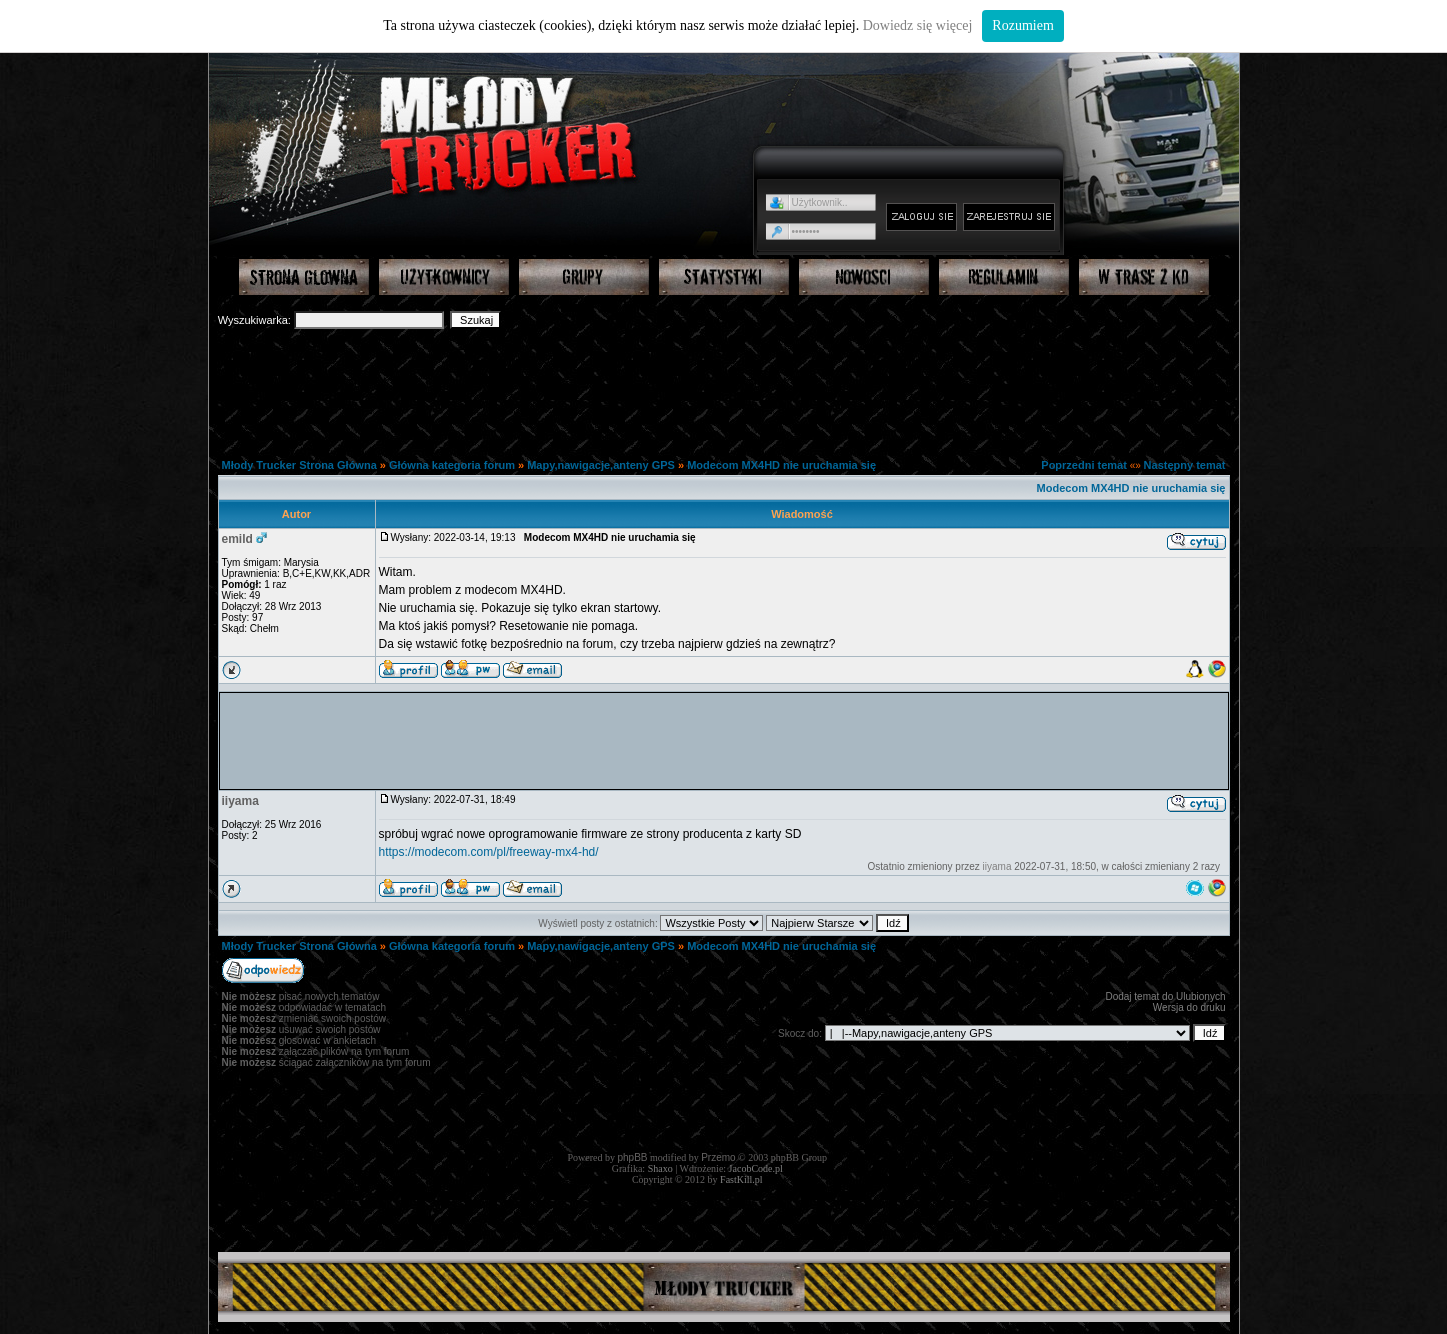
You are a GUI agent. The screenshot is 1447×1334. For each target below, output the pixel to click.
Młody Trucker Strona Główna (299, 465)
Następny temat (1185, 465)
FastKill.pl (741, 1179)
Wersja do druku (1189, 1007)
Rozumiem (1022, 25)
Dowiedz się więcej (918, 25)
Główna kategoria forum (452, 465)
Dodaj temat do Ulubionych (1165, 996)
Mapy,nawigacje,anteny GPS (601, 465)
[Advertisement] (724, 386)
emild (237, 539)
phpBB (633, 1157)
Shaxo (660, 1168)
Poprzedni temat (1084, 465)
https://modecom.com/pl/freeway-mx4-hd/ (489, 852)
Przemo (718, 1157)
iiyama (240, 801)
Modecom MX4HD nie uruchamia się (781, 465)
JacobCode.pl (756, 1168)
